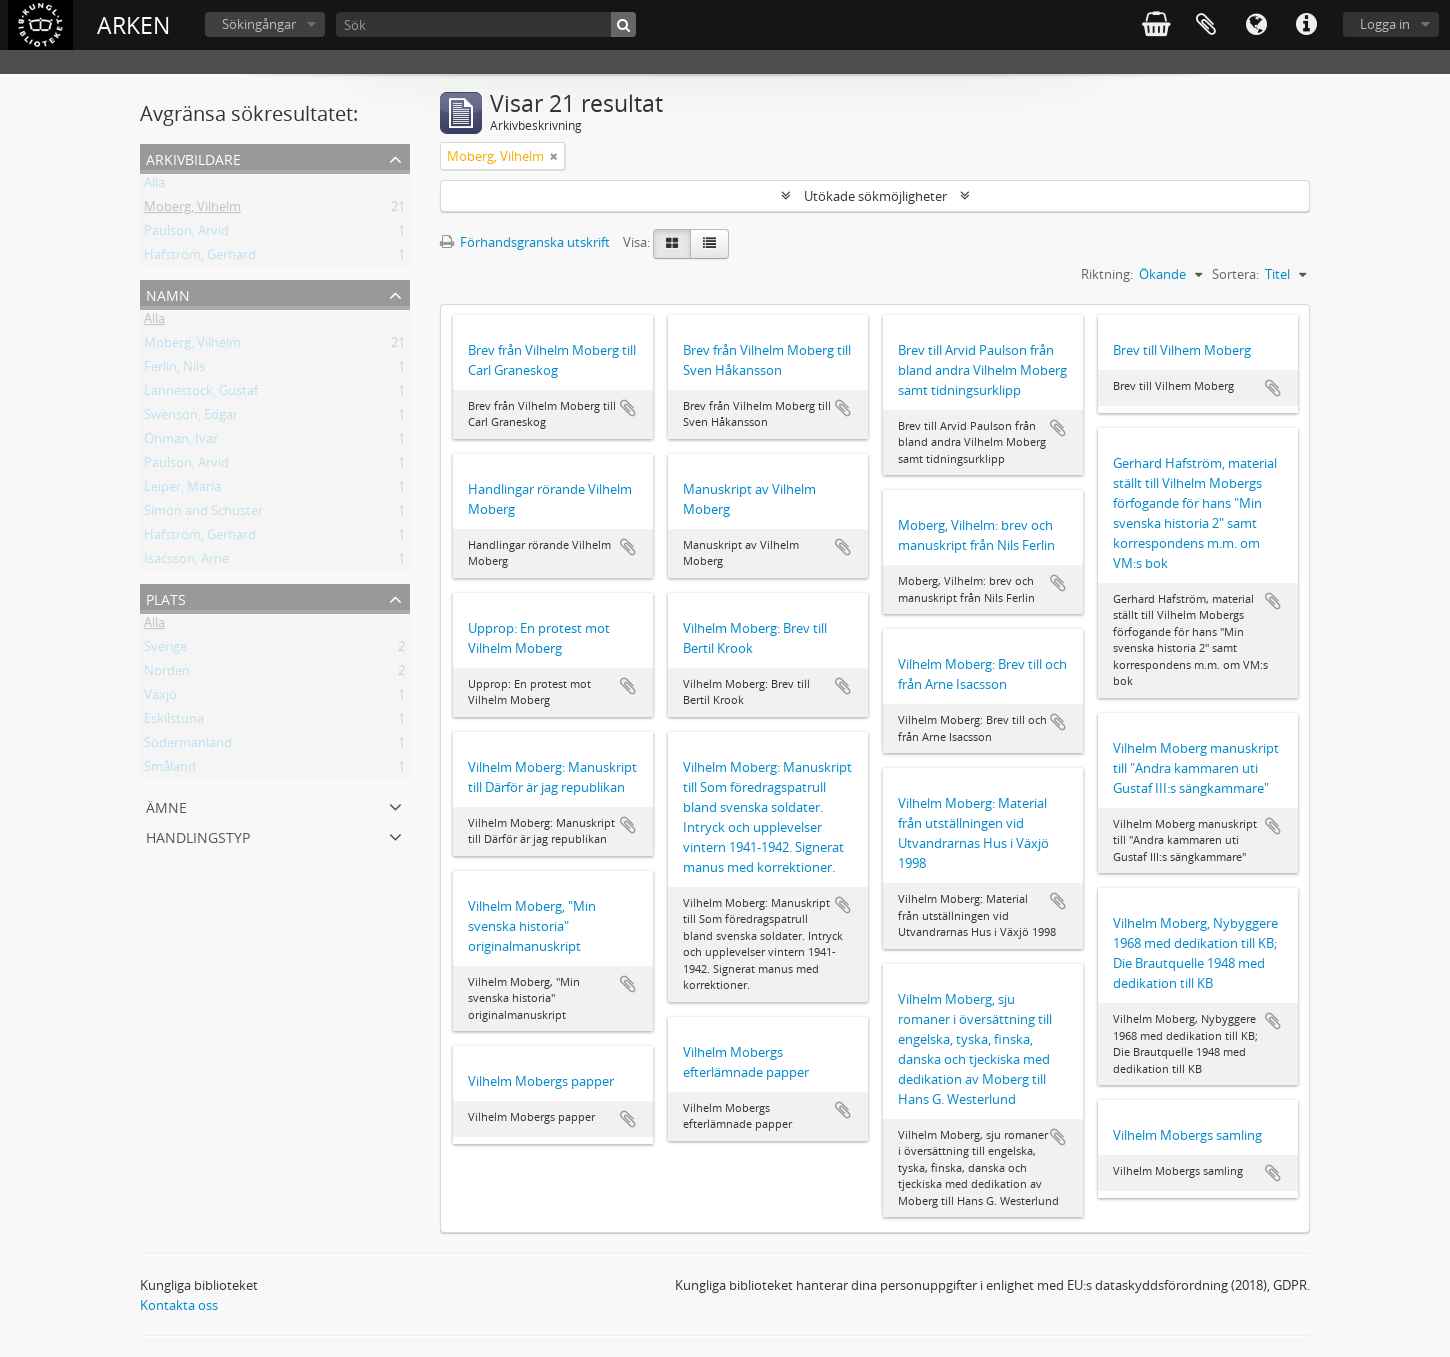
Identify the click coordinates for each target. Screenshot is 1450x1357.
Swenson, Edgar (191, 418)
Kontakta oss (179, 1305)
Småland (170, 770)
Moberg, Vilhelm (192, 210)
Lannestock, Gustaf (201, 394)
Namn (168, 293)
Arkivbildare (193, 157)
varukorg (1156, 25)
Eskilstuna (174, 722)
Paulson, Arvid (186, 234)
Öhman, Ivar (181, 442)
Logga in (1385, 24)
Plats (166, 597)
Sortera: (1235, 274)
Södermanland (188, 746)
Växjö (160, 698)
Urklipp (1206, 25)
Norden (167, 674)
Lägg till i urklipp (628, 408)
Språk (1256, 25)
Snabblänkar (1306, 25)
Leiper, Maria (182, 490)
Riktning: (1107, 274)
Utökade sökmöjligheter (875, 196)
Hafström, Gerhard (200, 258)
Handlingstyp (198, 835)
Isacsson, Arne (186, 562)
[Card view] (672, 244)
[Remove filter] (554, 156)
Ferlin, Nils (174, 370)
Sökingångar (259, 24)
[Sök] (486, 24)
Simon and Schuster (203, 514)
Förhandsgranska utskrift (525, 242)
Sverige (165, 650)
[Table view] (709, 244)
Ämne (166, 805)
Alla (154, 186)
